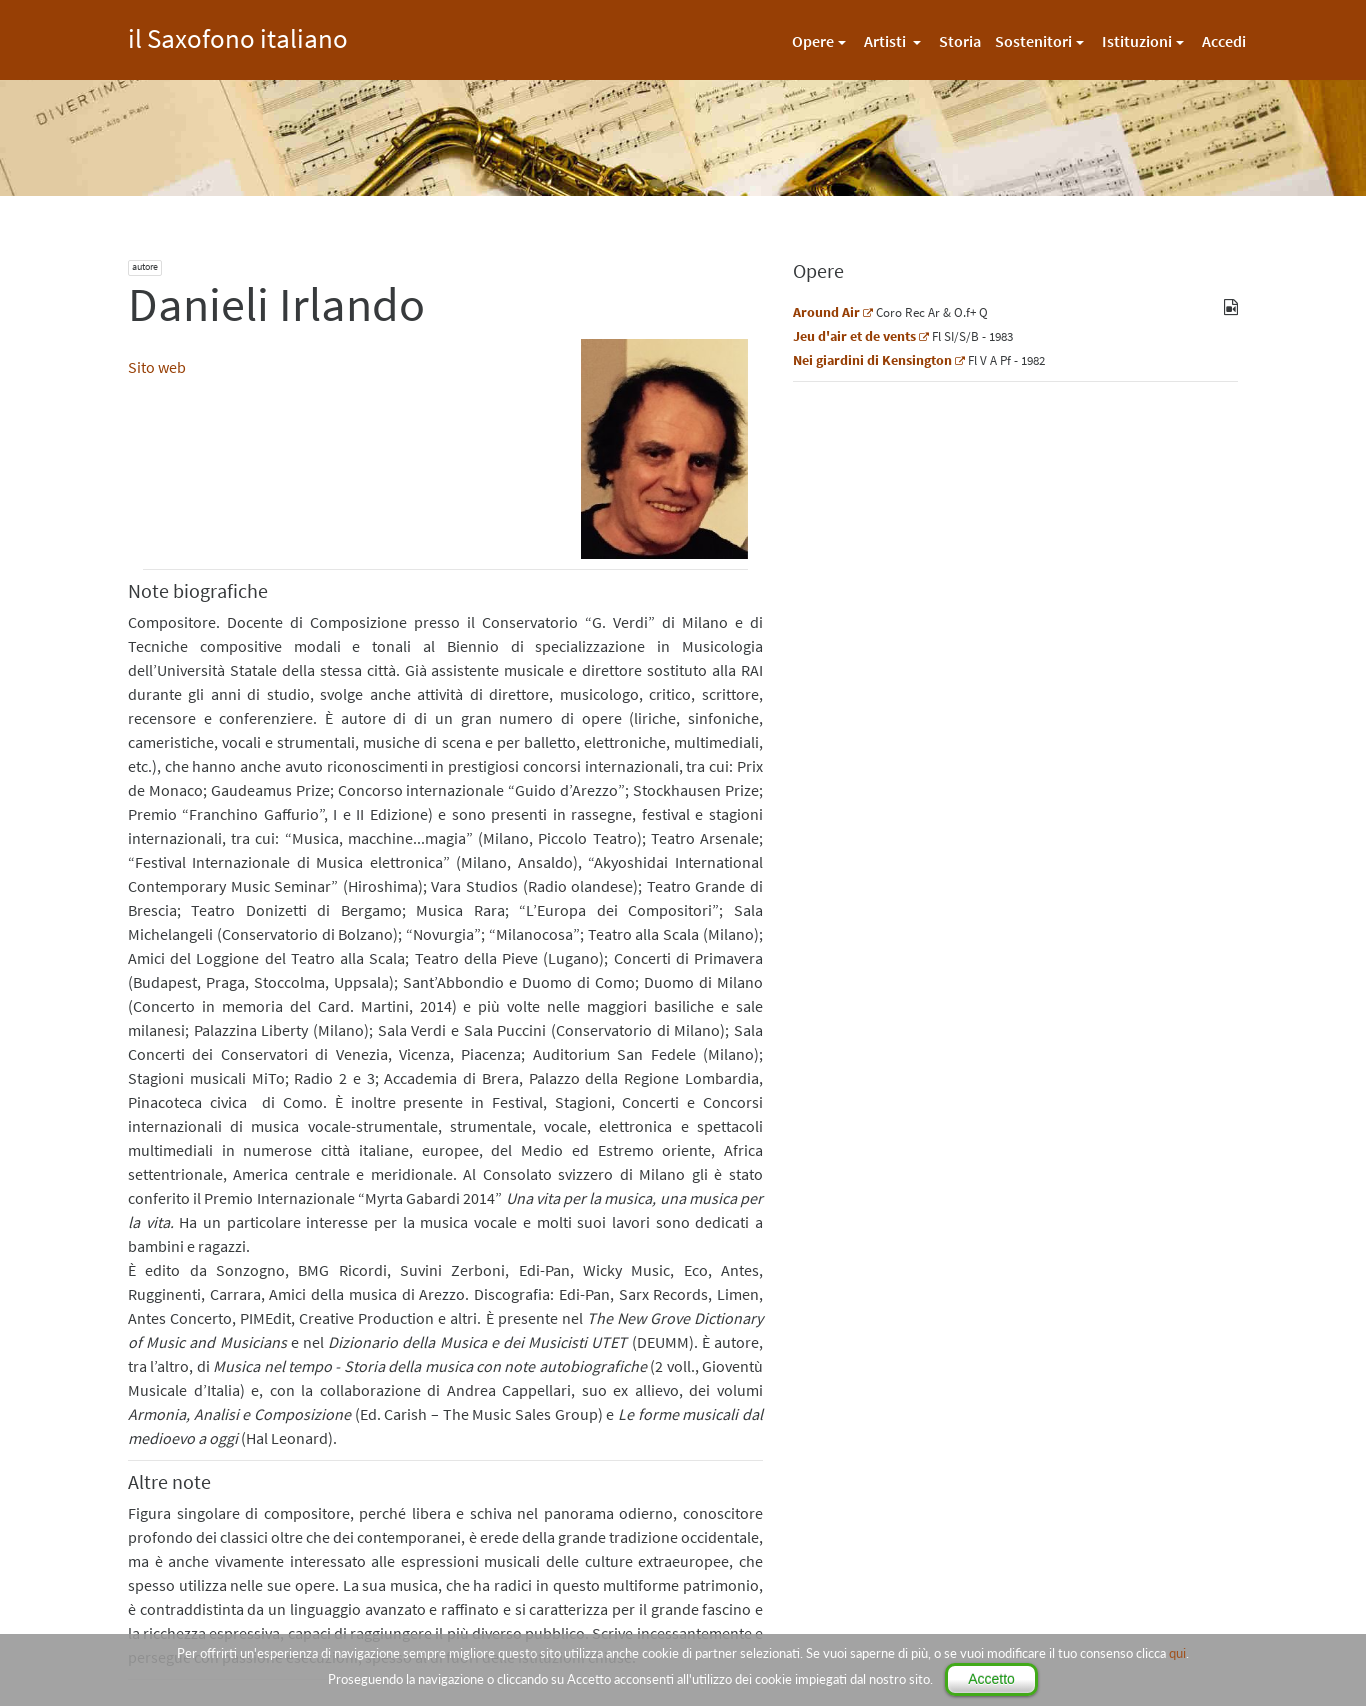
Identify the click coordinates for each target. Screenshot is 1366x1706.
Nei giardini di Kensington (872, 360)
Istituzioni (1137, 41)
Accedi (1224, 41)
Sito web (157, 367)
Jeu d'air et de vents (854, 336)
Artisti (886, 41)
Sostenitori (1033, 41)
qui (1177, 1653)
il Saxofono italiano (238, 35)
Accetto (991, 1679)
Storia (960, 41)
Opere (813, 41)
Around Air (826, 312)
